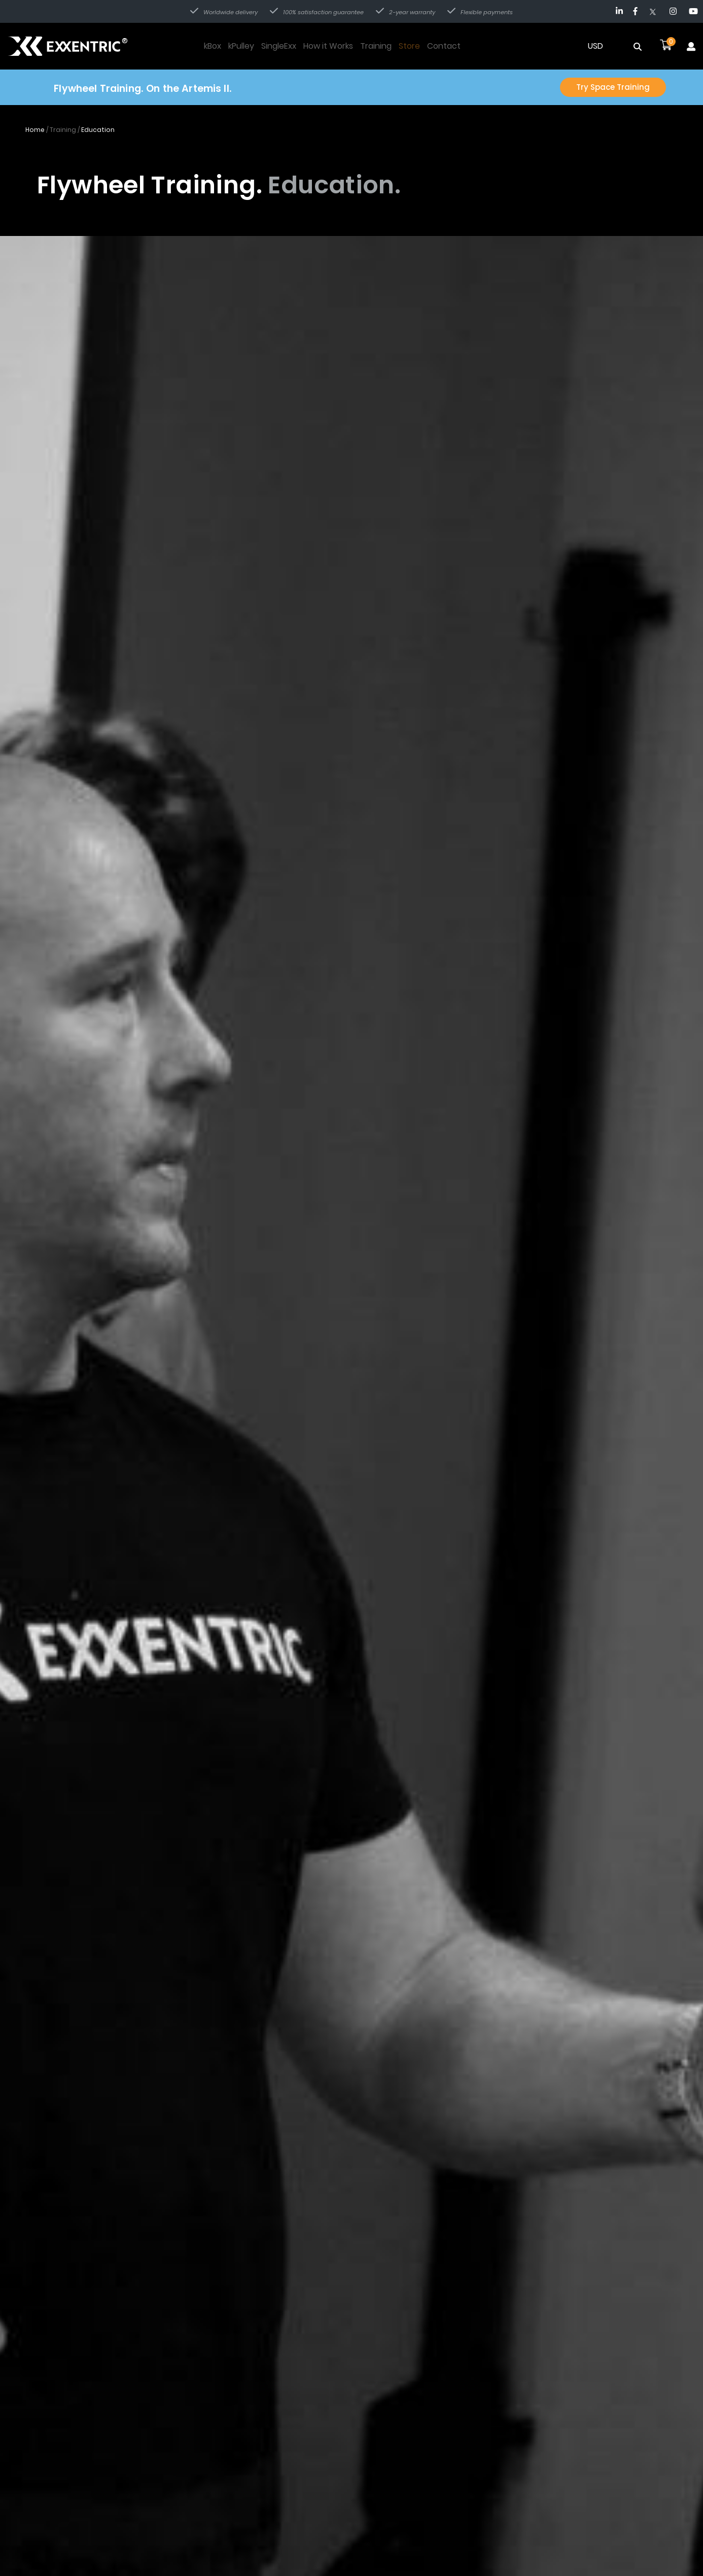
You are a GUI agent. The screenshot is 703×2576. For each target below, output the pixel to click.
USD (595, 46)
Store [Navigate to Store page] (409, 46)
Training (63, 130)
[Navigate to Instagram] (673, 11)
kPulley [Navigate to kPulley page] (241, 46)
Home (35, 130)
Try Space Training (611, 87)
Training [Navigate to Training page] (376, 46)
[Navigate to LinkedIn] (619, 11)
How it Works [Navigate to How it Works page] (328, 46)
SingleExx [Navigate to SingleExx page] (278, 46)
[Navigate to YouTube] (693, 11)
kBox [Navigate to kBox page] (212, 46)
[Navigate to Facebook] (635, 11)
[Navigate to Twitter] (655, 11)
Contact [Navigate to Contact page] (444, 46)
